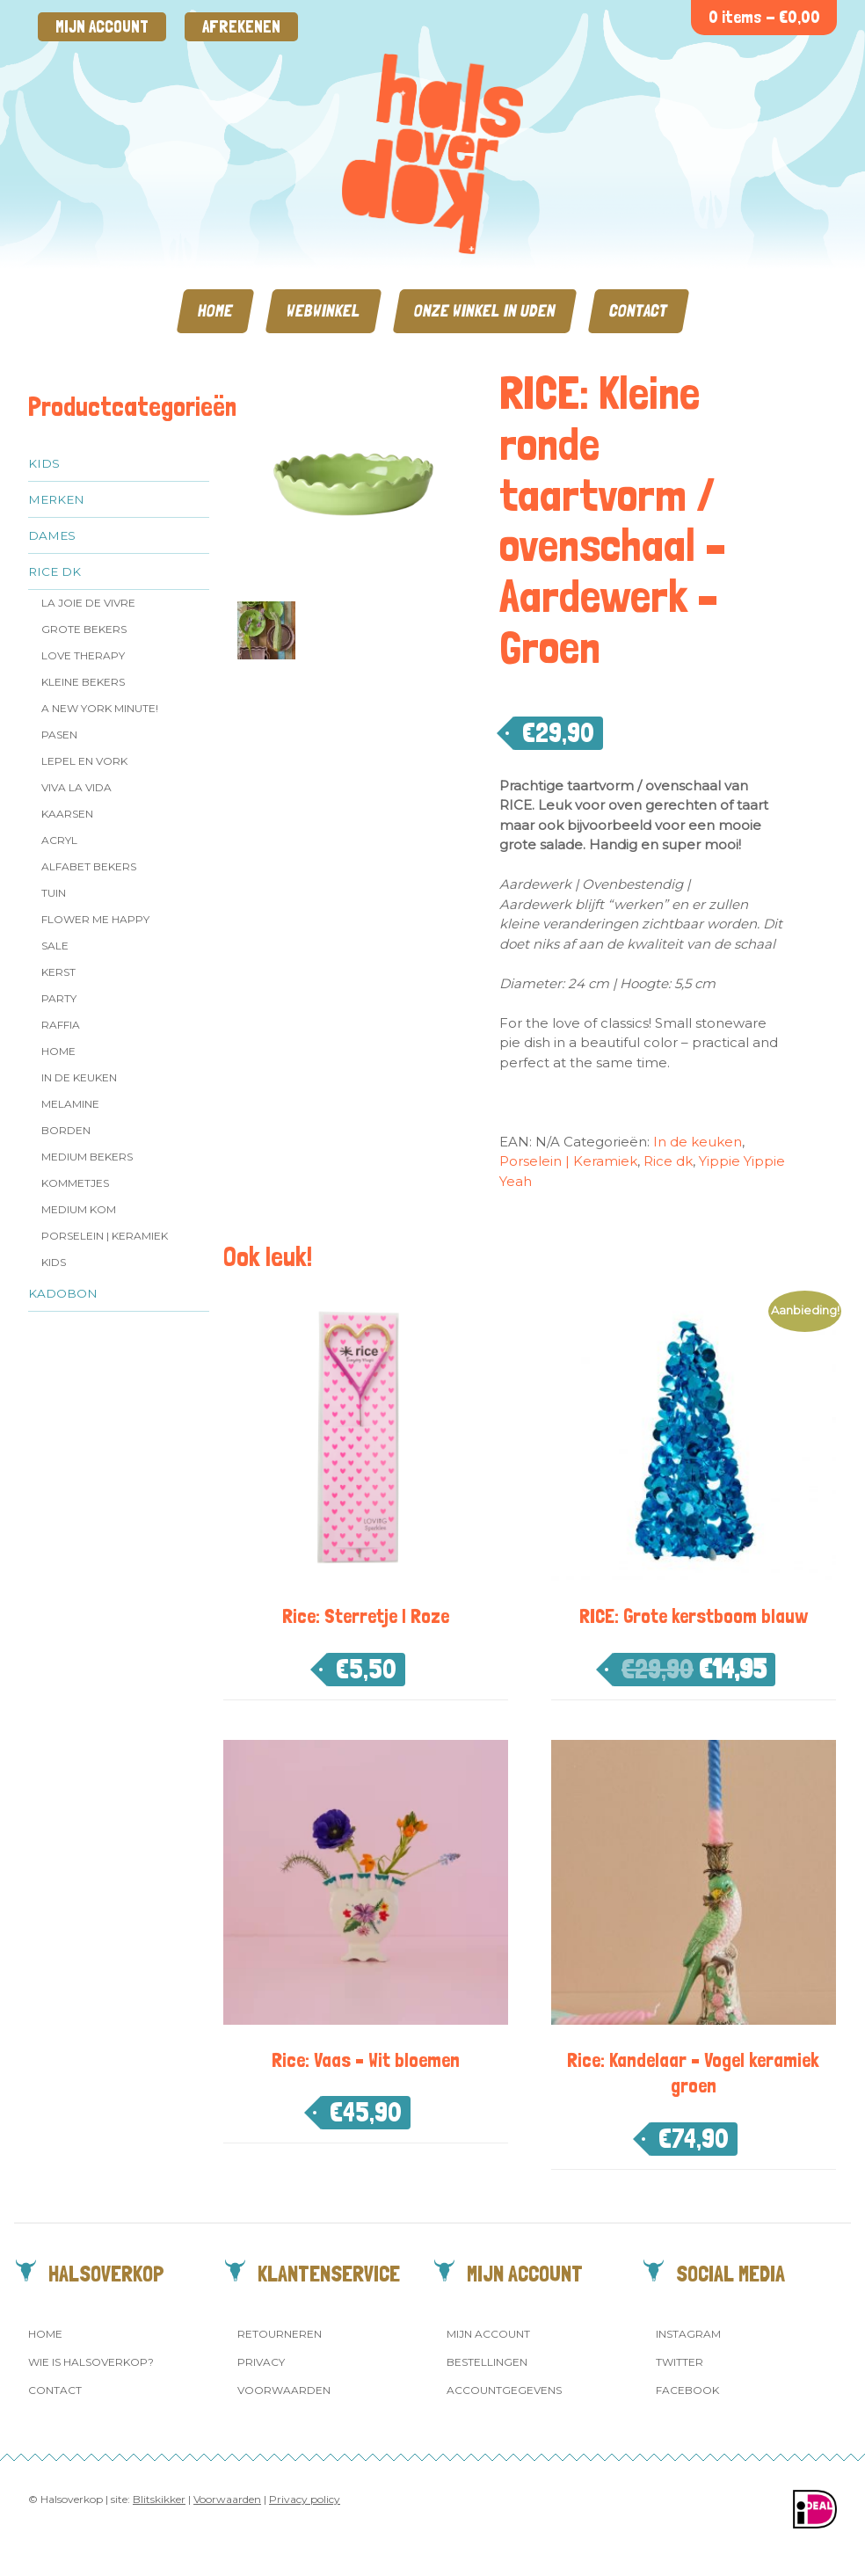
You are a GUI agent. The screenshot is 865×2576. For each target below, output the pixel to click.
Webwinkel (323, 311)
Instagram (688, 2333)
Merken (56, 499)
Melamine (70, 1103)
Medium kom (78, 1209)
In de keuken (79, 1077)
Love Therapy (83, 655)
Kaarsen (67, 813)
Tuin (53, 892)
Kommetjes (75, 1183)
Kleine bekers (83, 681)
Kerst (58, 972)
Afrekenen (241, 27)
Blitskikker (159, 2499)
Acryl (59, 840)
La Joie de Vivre (88, 602)
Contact (638, 311)
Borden (66, 1130)
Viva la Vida (76, 787)
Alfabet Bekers (88, 866)
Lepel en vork (84, 761)
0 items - (764, 17)
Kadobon (63, 1293)
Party (58, 998)
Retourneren (279, 2333)
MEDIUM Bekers (87, 1156)
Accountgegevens (504, 2390)
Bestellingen (487, 2362)
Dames (52, 535)
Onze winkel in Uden (484, 311)
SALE (55, 945)
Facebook (687, 2390)
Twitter (679, 2362)
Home (215, 311)
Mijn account (102, 27)
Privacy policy (304, 2499)
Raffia (60, 1024)
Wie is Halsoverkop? (91, 2362)
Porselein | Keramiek (104, 1235)
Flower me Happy (95, 919)
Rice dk (54, 571)
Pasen (59, 734)
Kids (44, 463)
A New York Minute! (99, 708)
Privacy (261, 2362)
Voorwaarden (284, 2390)
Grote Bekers (84, 629)
